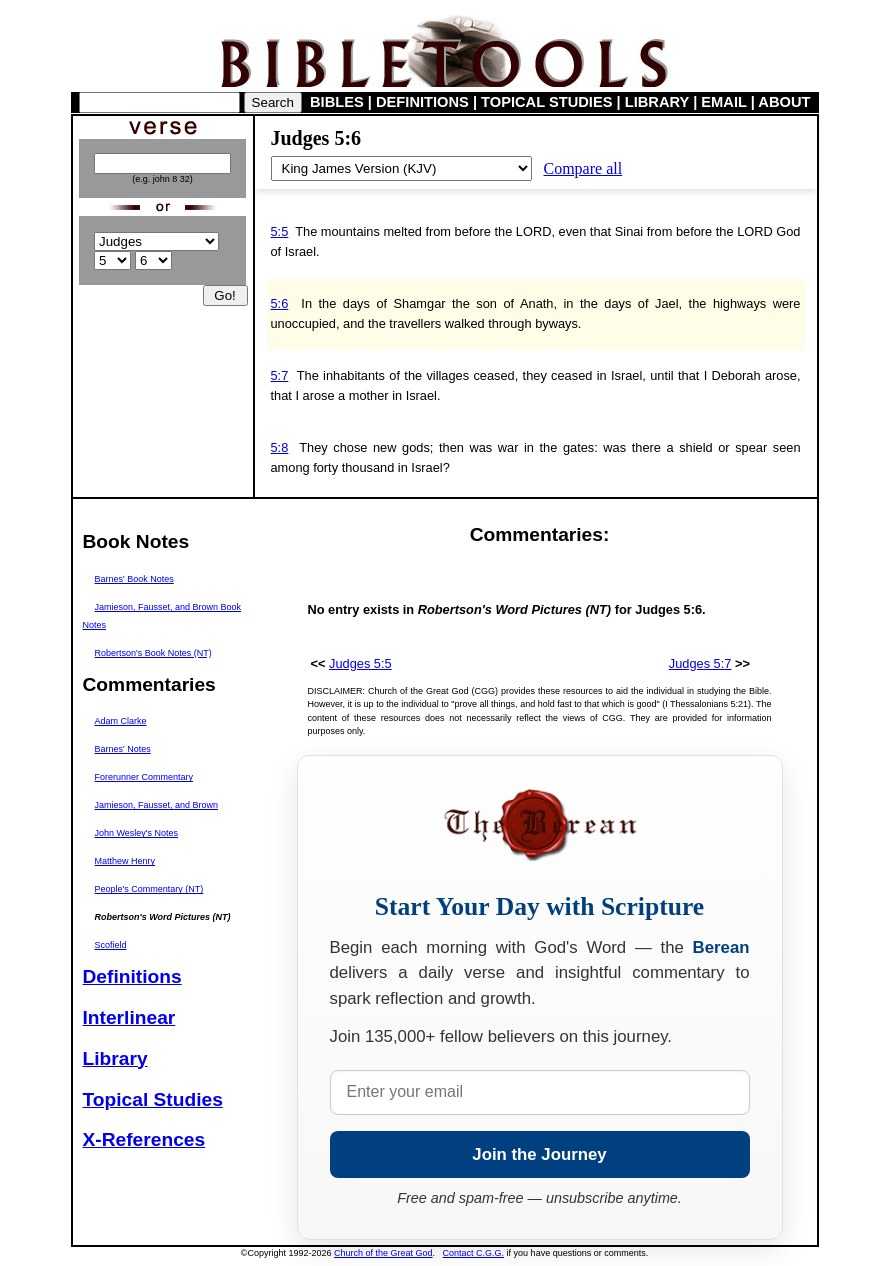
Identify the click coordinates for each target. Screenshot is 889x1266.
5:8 (280, 447)
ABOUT (784, 102)
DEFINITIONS (422, 102)
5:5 (280, 231)
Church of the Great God (383, 1253)
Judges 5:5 (360, 663)
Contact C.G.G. (474, 1253)
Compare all (583, 168)
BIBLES (337, 102)
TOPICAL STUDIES (546, 102)
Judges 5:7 (700, 663)
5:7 (280, 375)
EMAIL (723, 102)
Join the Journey (539, 1154)
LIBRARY (657, 102)
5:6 (280, 303)
